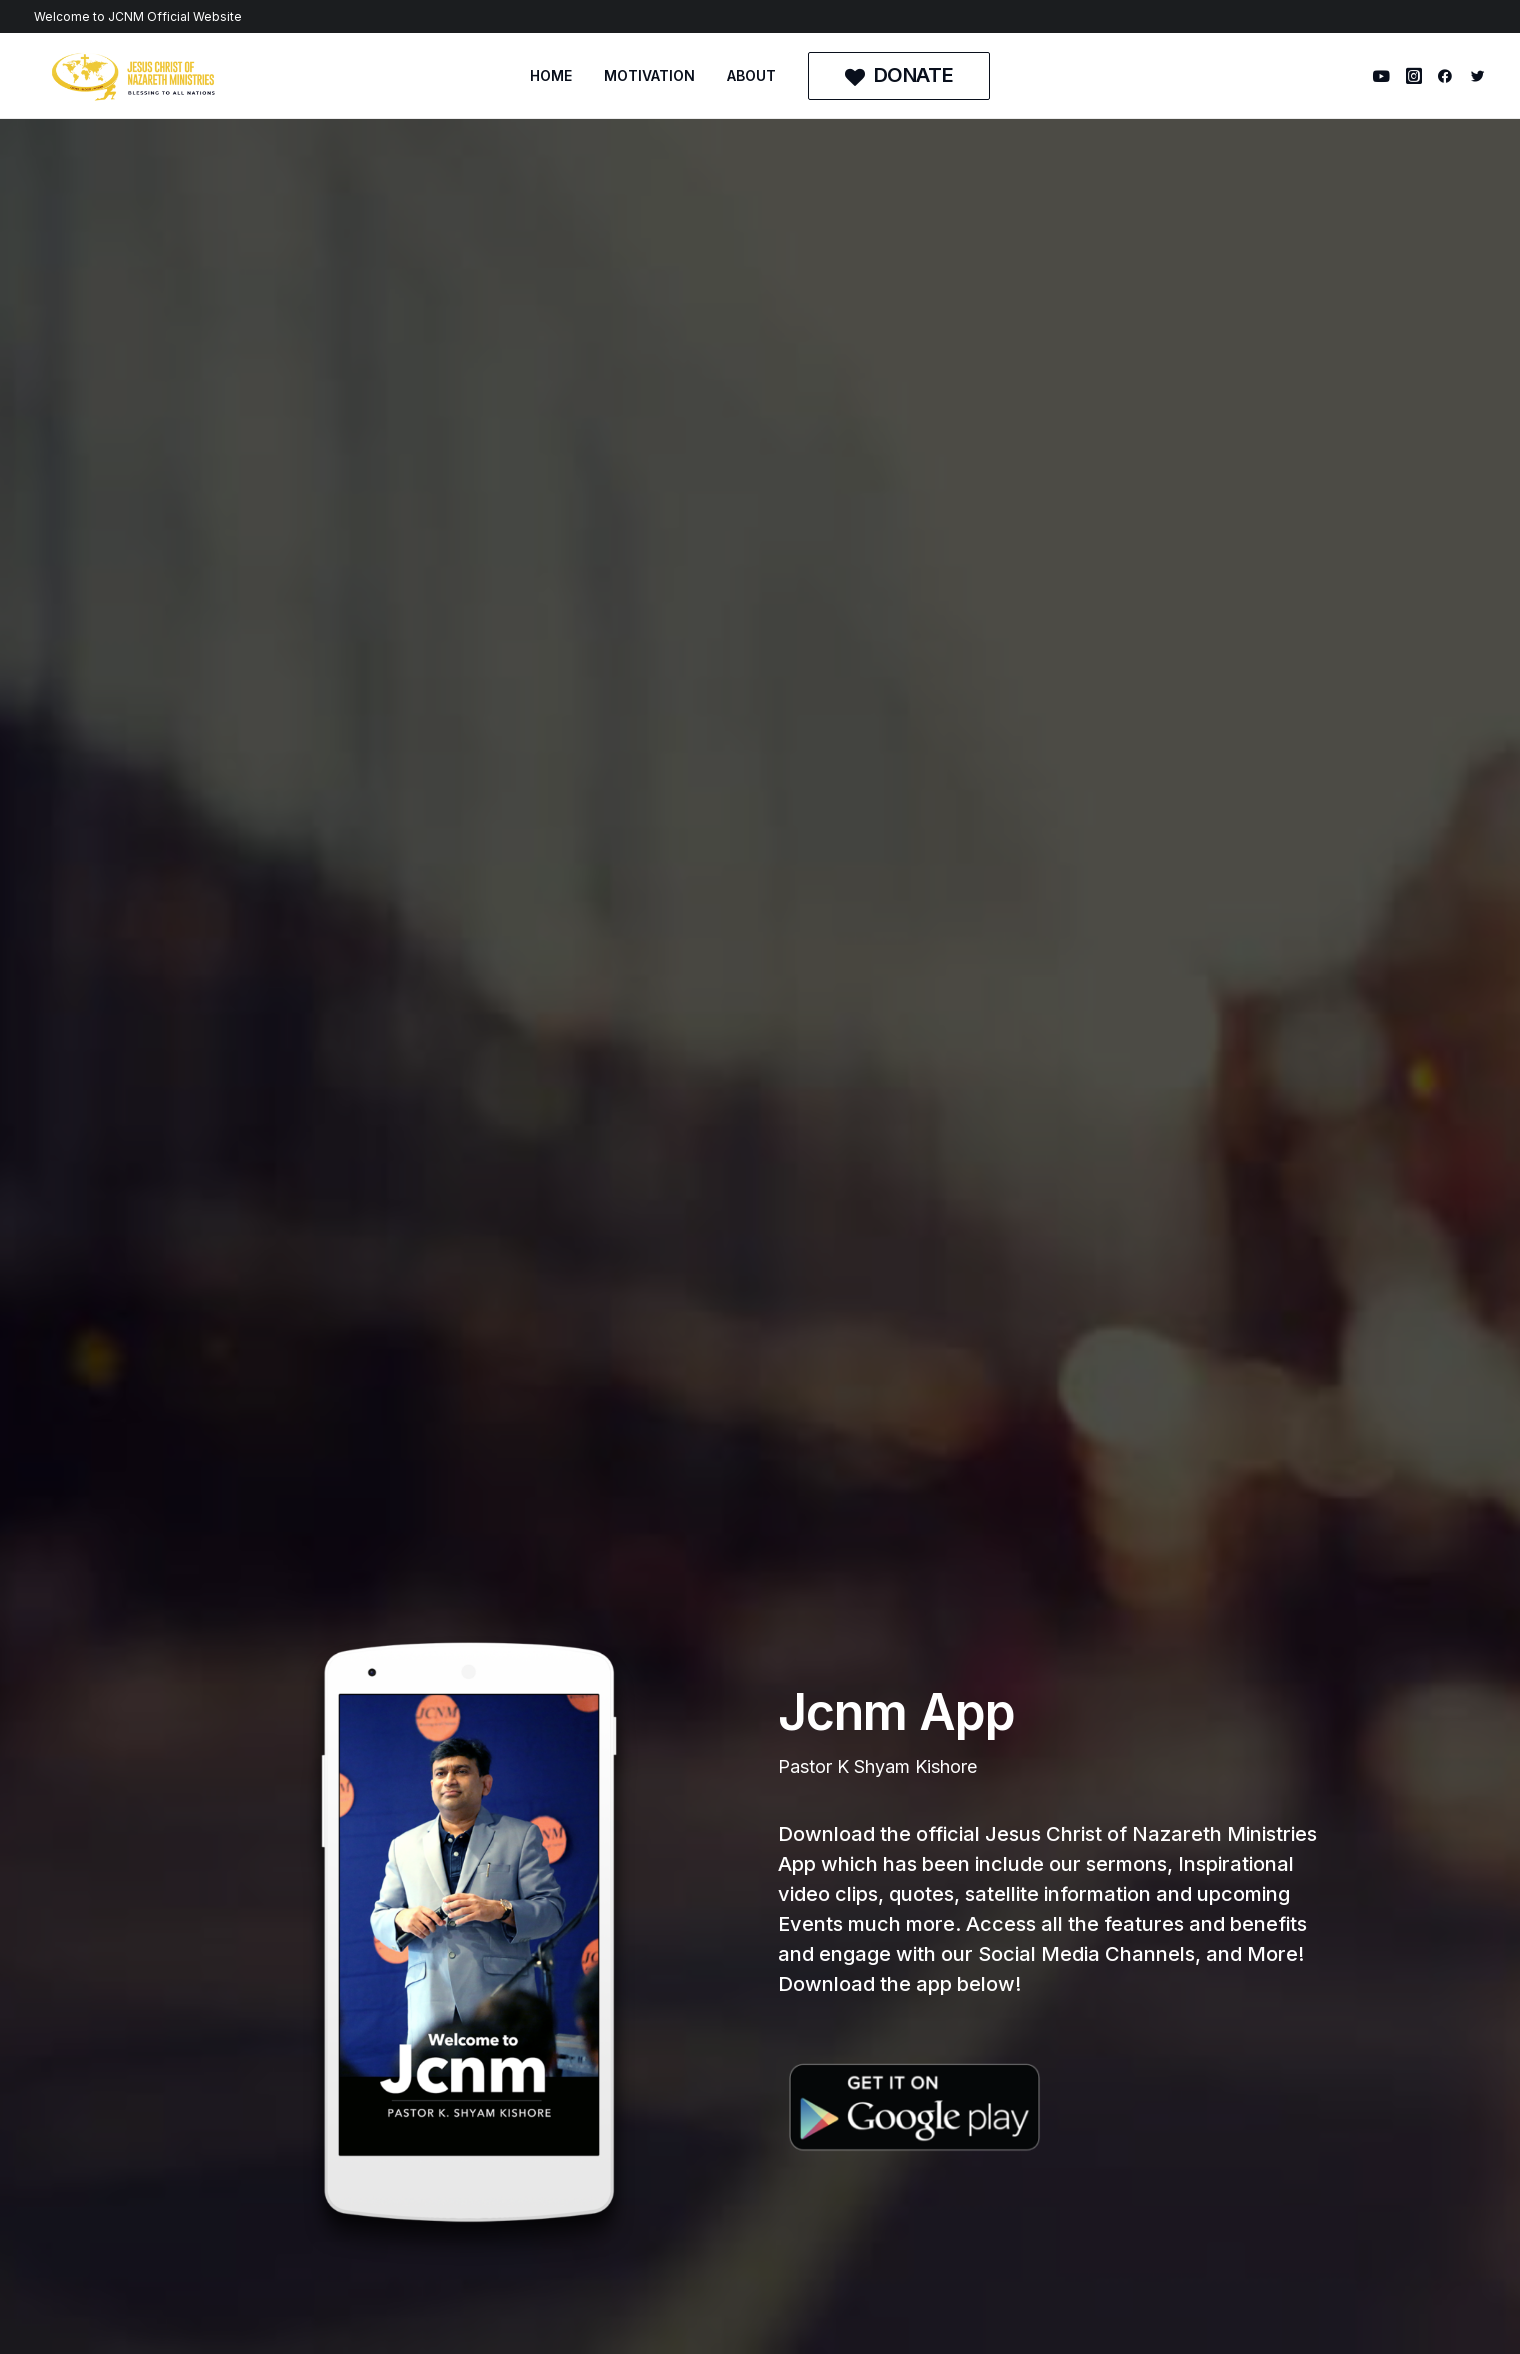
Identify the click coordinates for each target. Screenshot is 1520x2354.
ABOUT (751, 75)
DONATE (539, 2199)
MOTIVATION (649, 75)
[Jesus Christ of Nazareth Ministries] (134, 76)
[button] (1384, 76)
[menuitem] (551, 76)
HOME (551, 75)
